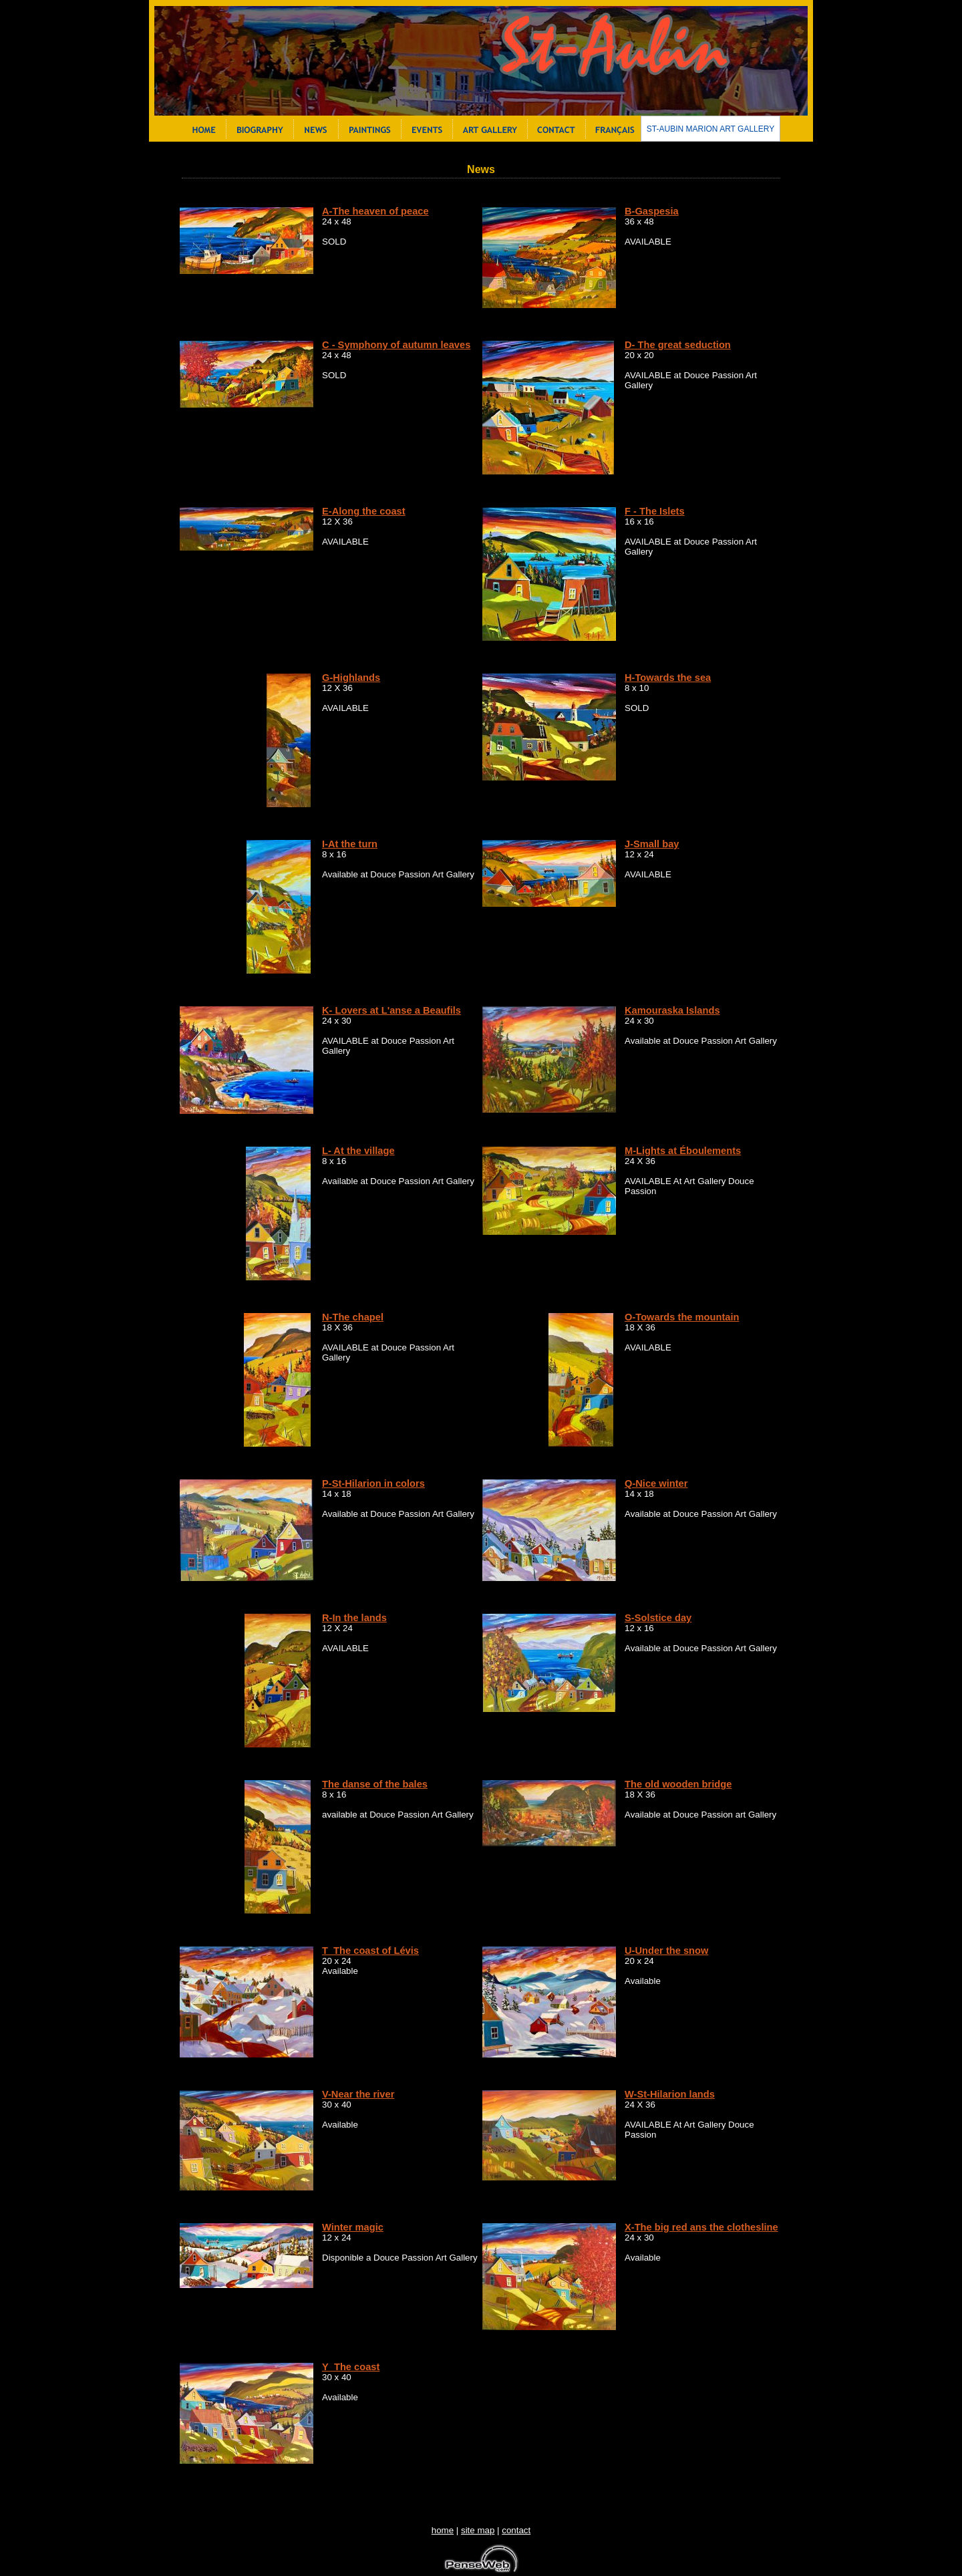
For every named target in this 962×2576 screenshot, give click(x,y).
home (443, 2530)
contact (516, 2530)
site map (477, 2530)
